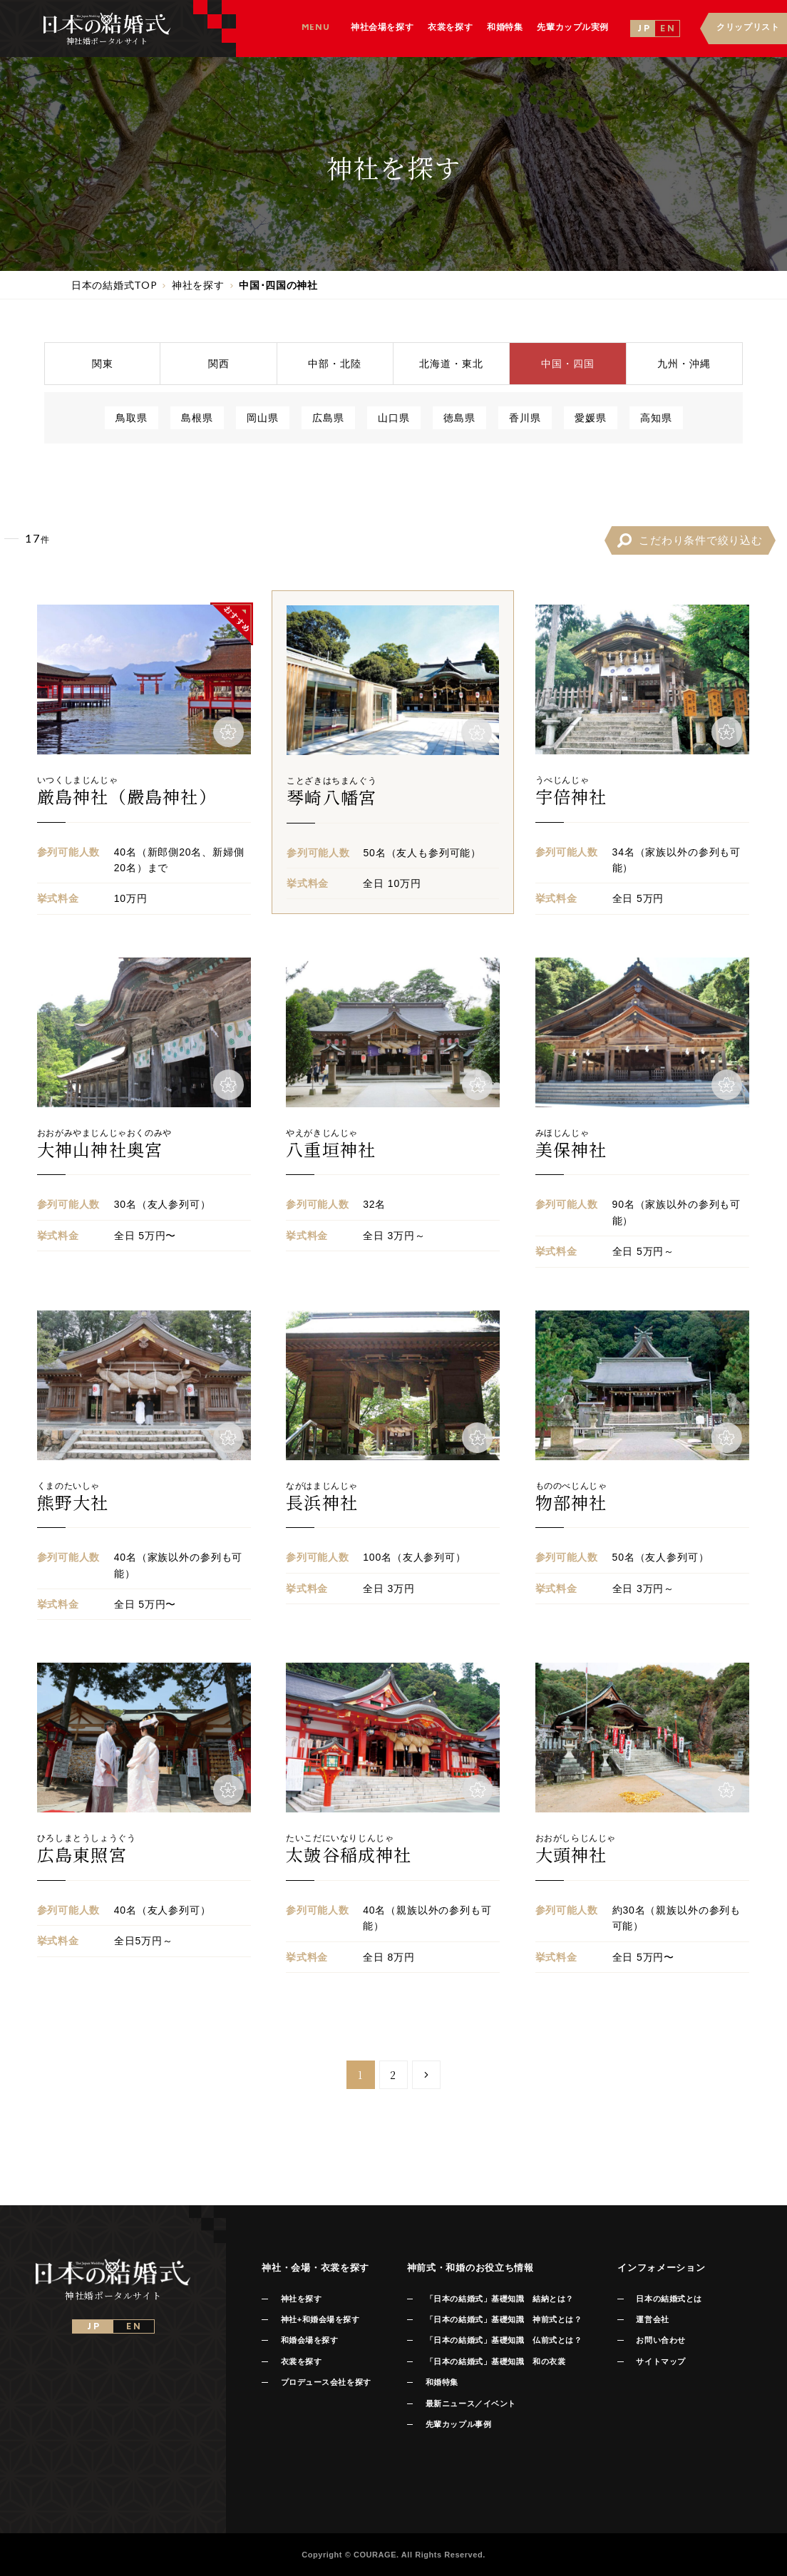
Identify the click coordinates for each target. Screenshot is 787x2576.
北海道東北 (451, 363)
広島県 (328, 417)
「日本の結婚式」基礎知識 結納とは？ (500, 2298)
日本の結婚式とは (668, 2298)
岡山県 (263, 417)
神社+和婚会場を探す (320, 2319)
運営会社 (652, 2319)
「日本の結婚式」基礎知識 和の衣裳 (495, 2361)
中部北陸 (334, 363)
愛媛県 (591, 417)
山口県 (394, 417)
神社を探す (301, 2298)
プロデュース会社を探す (326, 2382)
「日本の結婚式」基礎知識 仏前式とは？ (504, 2340)
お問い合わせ (660, 2340)
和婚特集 (442, 2382)
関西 (219, 363)
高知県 (656, 417)
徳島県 (459, 417)
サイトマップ (660, 2361)
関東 (102, 363)
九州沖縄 (684, 363)
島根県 (197, 417)
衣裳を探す (301, 2361)
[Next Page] (426, 2075)
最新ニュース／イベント (471, 2403)
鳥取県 (131, 417)
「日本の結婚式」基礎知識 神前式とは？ (504, 2319)
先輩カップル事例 (458, 2424)
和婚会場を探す (310, 2340)
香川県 (525, 417)
